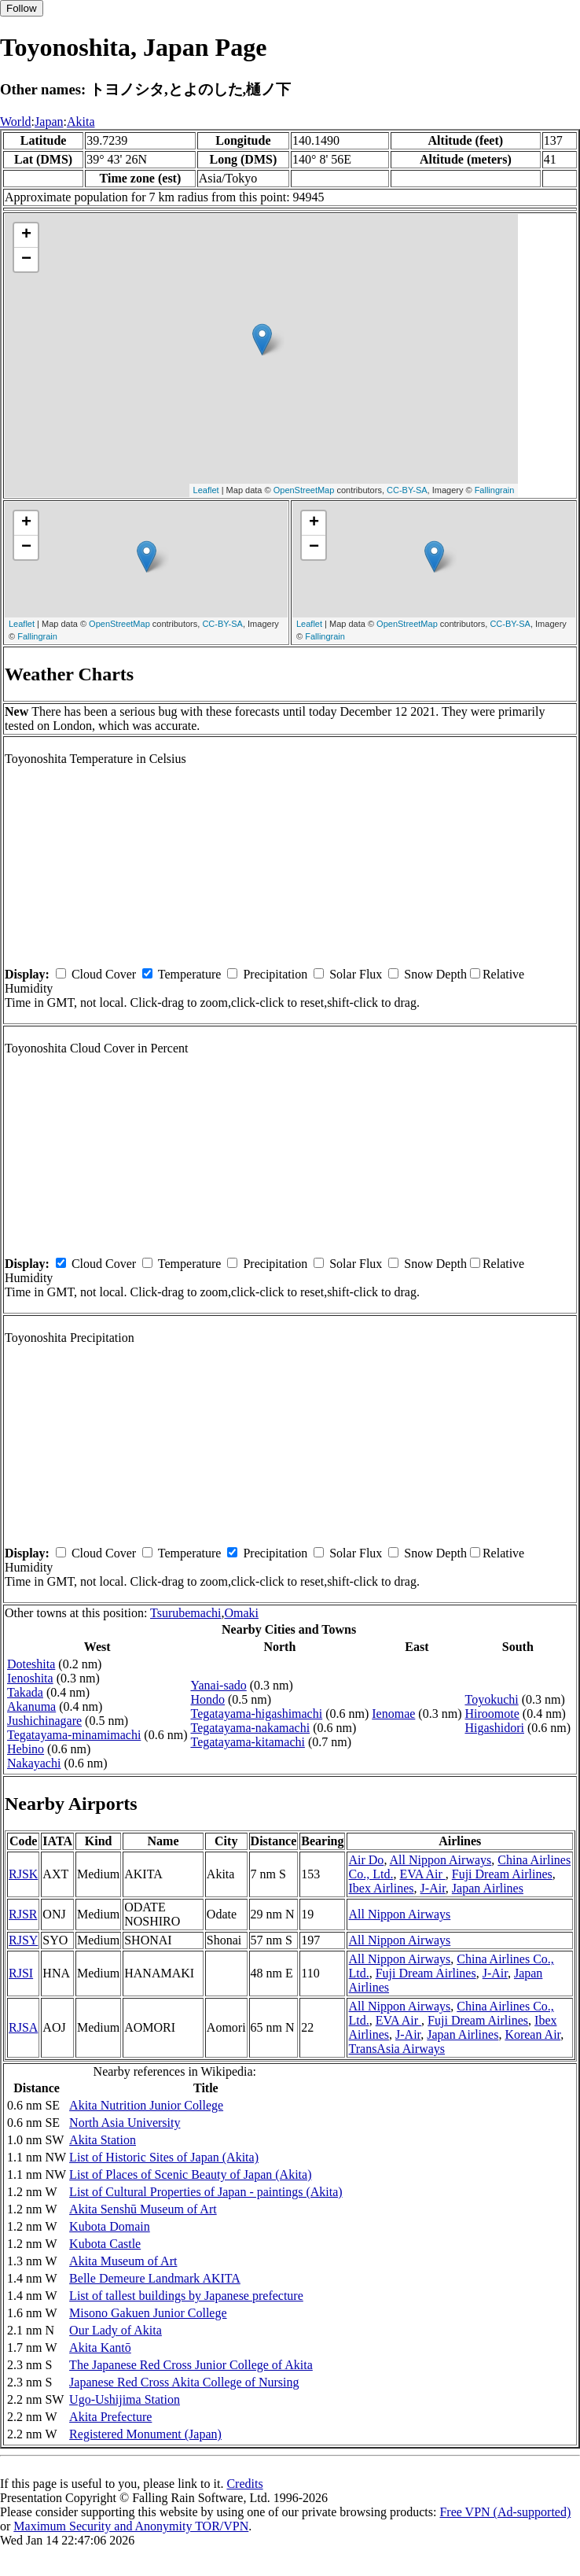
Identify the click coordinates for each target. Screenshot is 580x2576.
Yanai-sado (218, 1685)
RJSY (23, 1940)
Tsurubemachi (185, 1613)
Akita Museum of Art (123, 2261)
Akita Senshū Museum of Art (143, 2209)
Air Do (366, 1860)
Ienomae (393, 1713)
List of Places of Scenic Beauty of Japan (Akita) (190, 2174)
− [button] (26, 259)
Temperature (190, 974)
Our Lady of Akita (115, 2330)
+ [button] (26, 235)
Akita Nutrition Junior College (146, 2105)
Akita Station (102, 2140)
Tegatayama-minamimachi (74, 1734)
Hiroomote (491, 1713)
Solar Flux (355, 974)
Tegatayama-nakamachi (250, 1727)
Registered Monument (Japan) (145, 2434)
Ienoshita (30, 1678)
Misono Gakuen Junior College (147, 2313)
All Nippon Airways (441, 1860)
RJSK (23, 1874)
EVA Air (422, 1874)
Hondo (207, 1699)
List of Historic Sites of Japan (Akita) (164, 2157)
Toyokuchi (491, 1699)
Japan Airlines (487, 1888)
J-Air (433, 1888)
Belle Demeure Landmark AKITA (154, 2278)
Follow (21, 8)
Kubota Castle (105, 2243)
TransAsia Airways (396, 2048)
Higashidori (494, 1727)
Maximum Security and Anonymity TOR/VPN (130, 2526)
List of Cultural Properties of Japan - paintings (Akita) (205, 2191)
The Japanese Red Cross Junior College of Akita (191, 2364)
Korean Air (532, 2034)
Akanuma (31, 1706)
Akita (81, 121)
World (15, 121)
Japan (49, 121)
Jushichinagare (44, 1720)
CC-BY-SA (407, 490)
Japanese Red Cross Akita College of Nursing (184, 2382)
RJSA (23, 2027)
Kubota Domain (109, 2226)
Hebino (25, 1749)
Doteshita (31, 1664)
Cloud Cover (104, 974)
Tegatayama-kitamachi (247, 1742)
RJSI (21, 1973)
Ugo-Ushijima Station (124, 2399)
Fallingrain (495, 490)
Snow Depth (435, 974)
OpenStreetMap (304, 490)
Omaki (241, 1613)
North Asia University (124, 2122)
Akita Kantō (100, 2347)
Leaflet (206, 490)
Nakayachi (34, 1763)
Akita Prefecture (110, 2416)
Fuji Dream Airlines (502, 1874)
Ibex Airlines (380, 1888)
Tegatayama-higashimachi (256, 1713)
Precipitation (275, 974)
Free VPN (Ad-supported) (505, 2512)
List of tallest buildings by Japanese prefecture (186, 2295)
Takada (25, 1692)
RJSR (23, 1914)
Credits (244, 2483)
